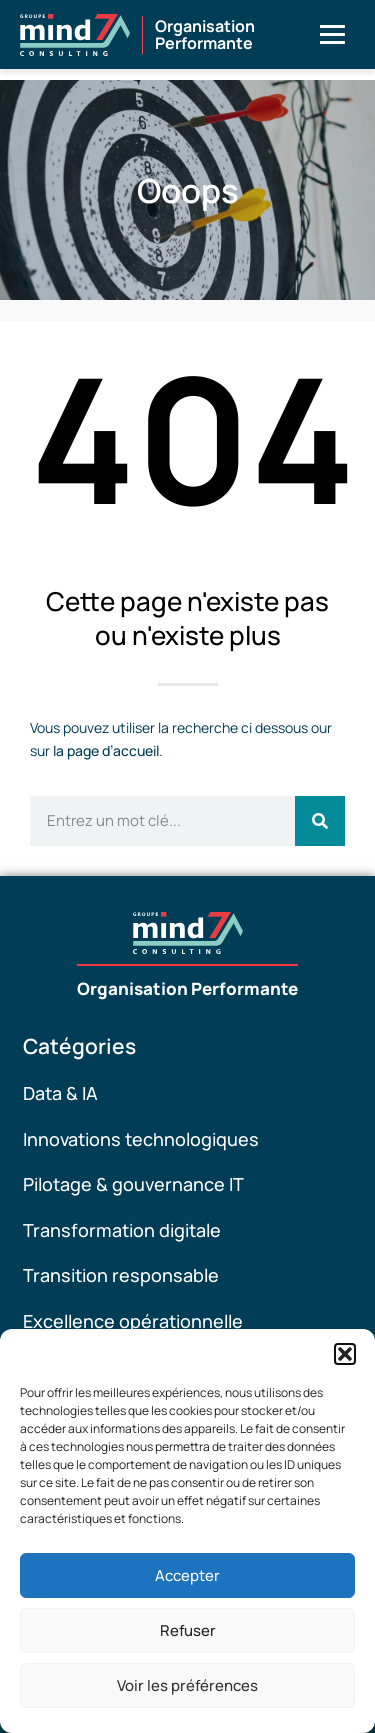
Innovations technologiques (141, 1139)
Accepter (187, 1575)
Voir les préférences (187, 1685)
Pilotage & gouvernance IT (133, 1184)
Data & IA (60, 1093)
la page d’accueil (106, 750)
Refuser (188, 1630)
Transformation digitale (122, 1230)
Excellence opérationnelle (133, 1321)
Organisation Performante (187, 988)
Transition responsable (121, 1275)
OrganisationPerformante (205, 35)
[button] (345, 1354)
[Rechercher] (320, 821)
